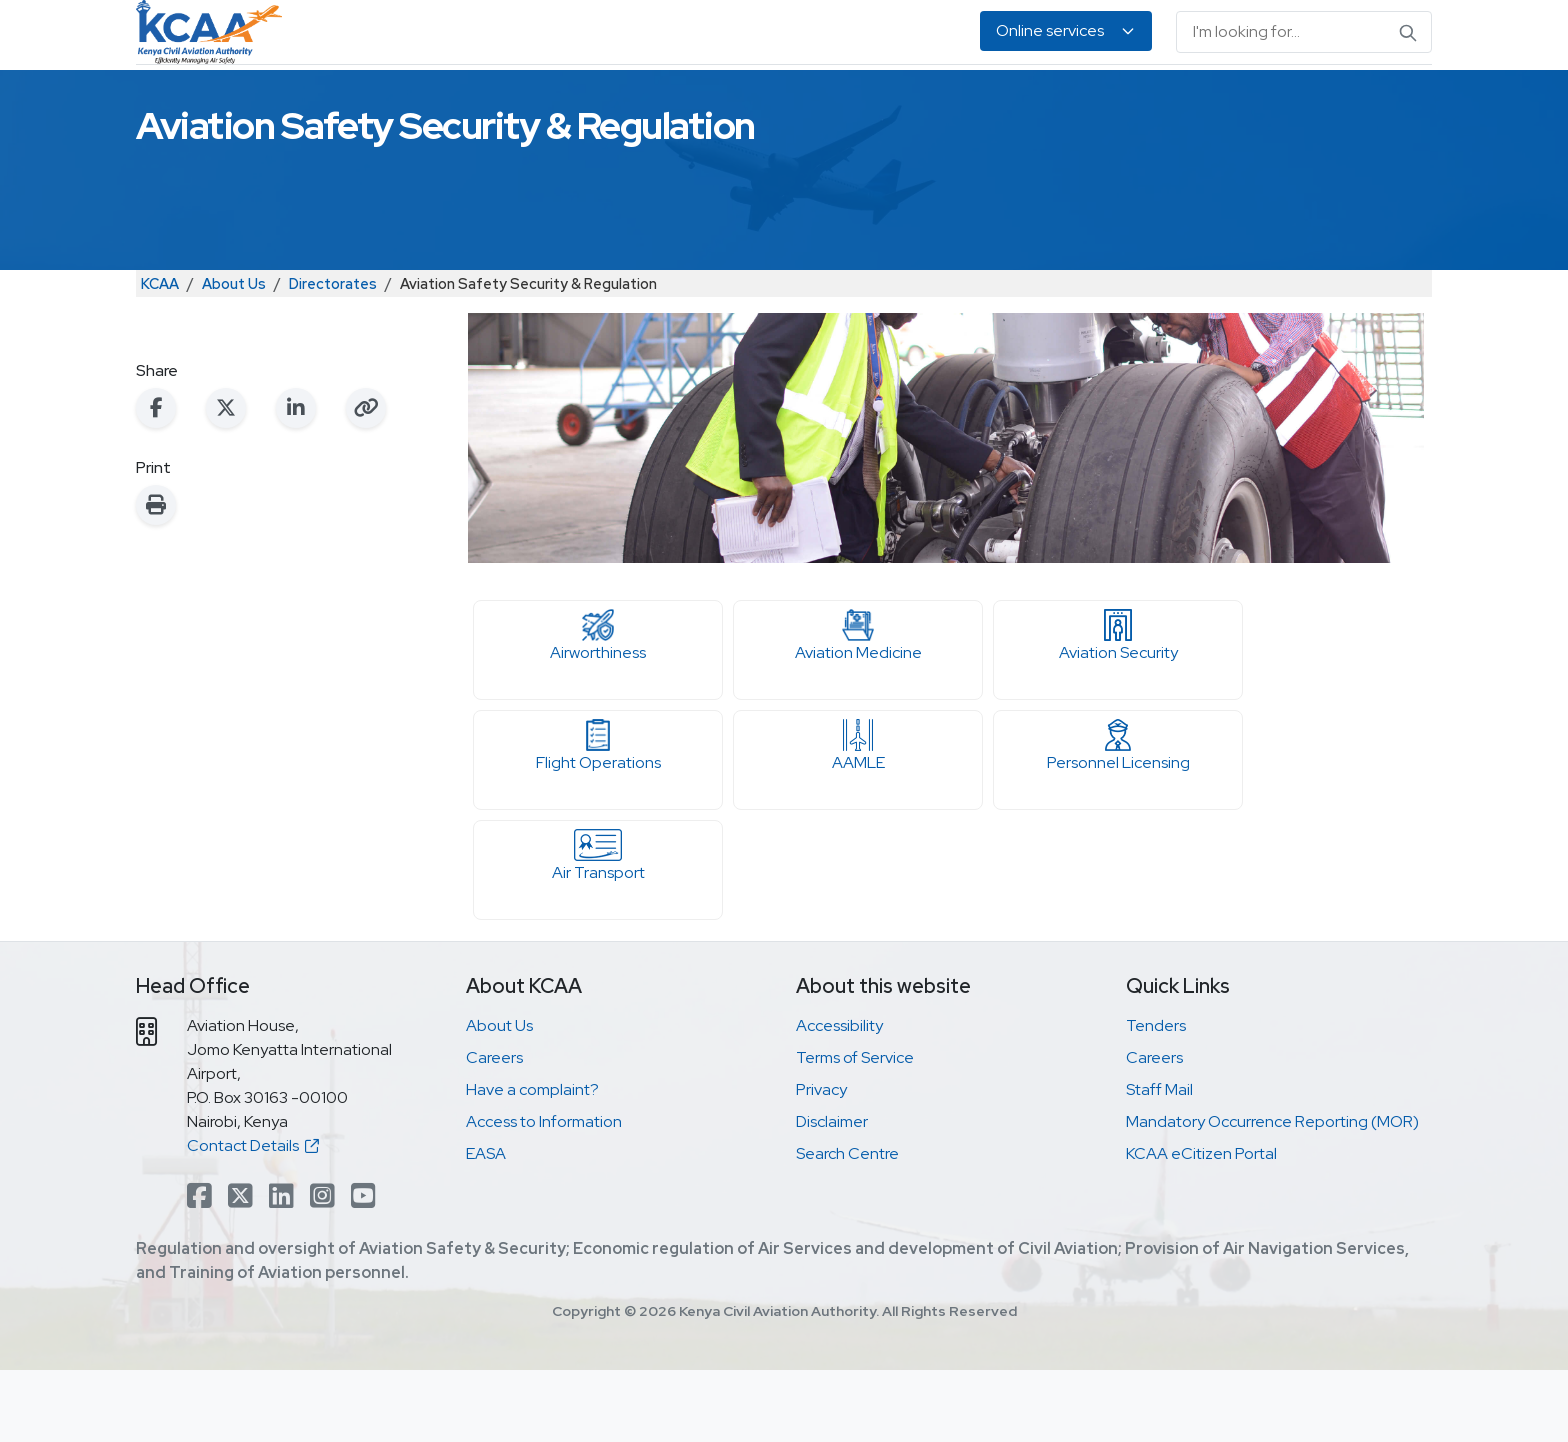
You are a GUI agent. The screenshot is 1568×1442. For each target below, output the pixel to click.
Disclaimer (832, 1193)
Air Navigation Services (801, 100)
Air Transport (598, 928)
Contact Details (253, 1217)
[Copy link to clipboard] (366, 480)
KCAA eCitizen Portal (1201, 1225)
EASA (1156, 100)
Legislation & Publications (1012, 100)
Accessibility (839, 1097)
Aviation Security (1118, 708)
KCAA (160, 355)
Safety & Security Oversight (404, 100)
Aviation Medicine (858, 708)
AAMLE (858, 818)
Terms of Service (855, 1129)
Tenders (1156, 1097)
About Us (1237, 100)
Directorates (333, 355)
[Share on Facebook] (156, 480)
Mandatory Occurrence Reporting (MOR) (1272, 1193)
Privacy (821, 1161)
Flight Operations (598, 818)
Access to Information (544, 1193)
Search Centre (847, 1225)
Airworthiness (598, 708)
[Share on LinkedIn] (296, 480)
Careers (494, 1129)
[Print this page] (156, 577)
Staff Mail (1159, 1161)
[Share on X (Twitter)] (226, 480)
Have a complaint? (532, 1161)
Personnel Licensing (612, 100)
